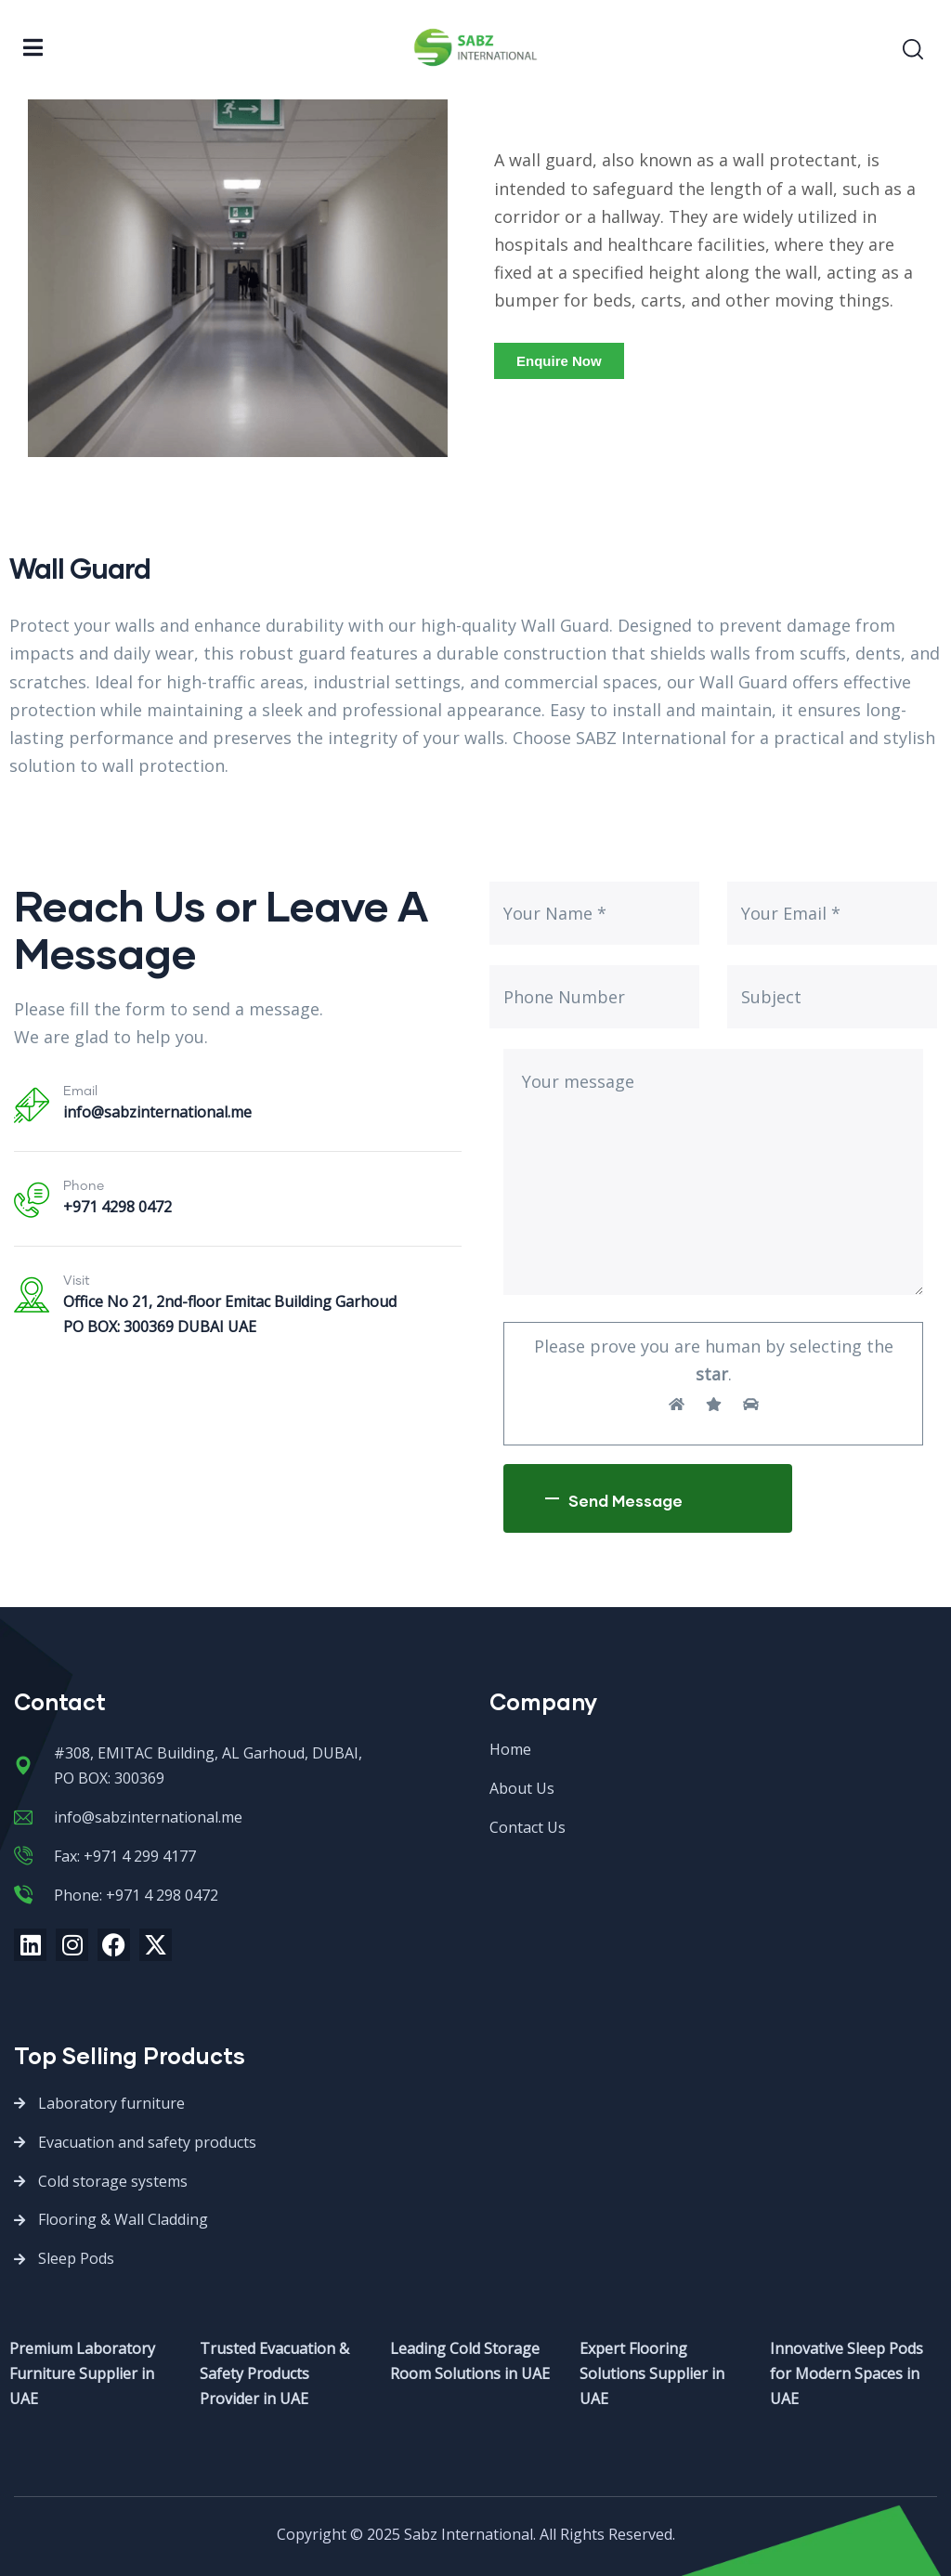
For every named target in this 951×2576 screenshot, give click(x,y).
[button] (559, 361)
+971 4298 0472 (117, 1206)
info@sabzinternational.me (157, 1112)
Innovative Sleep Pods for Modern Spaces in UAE (846, 2373)
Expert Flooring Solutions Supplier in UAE (652, 2373)
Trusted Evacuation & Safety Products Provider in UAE (274, 2373)
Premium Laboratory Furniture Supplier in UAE (82, 2373)
